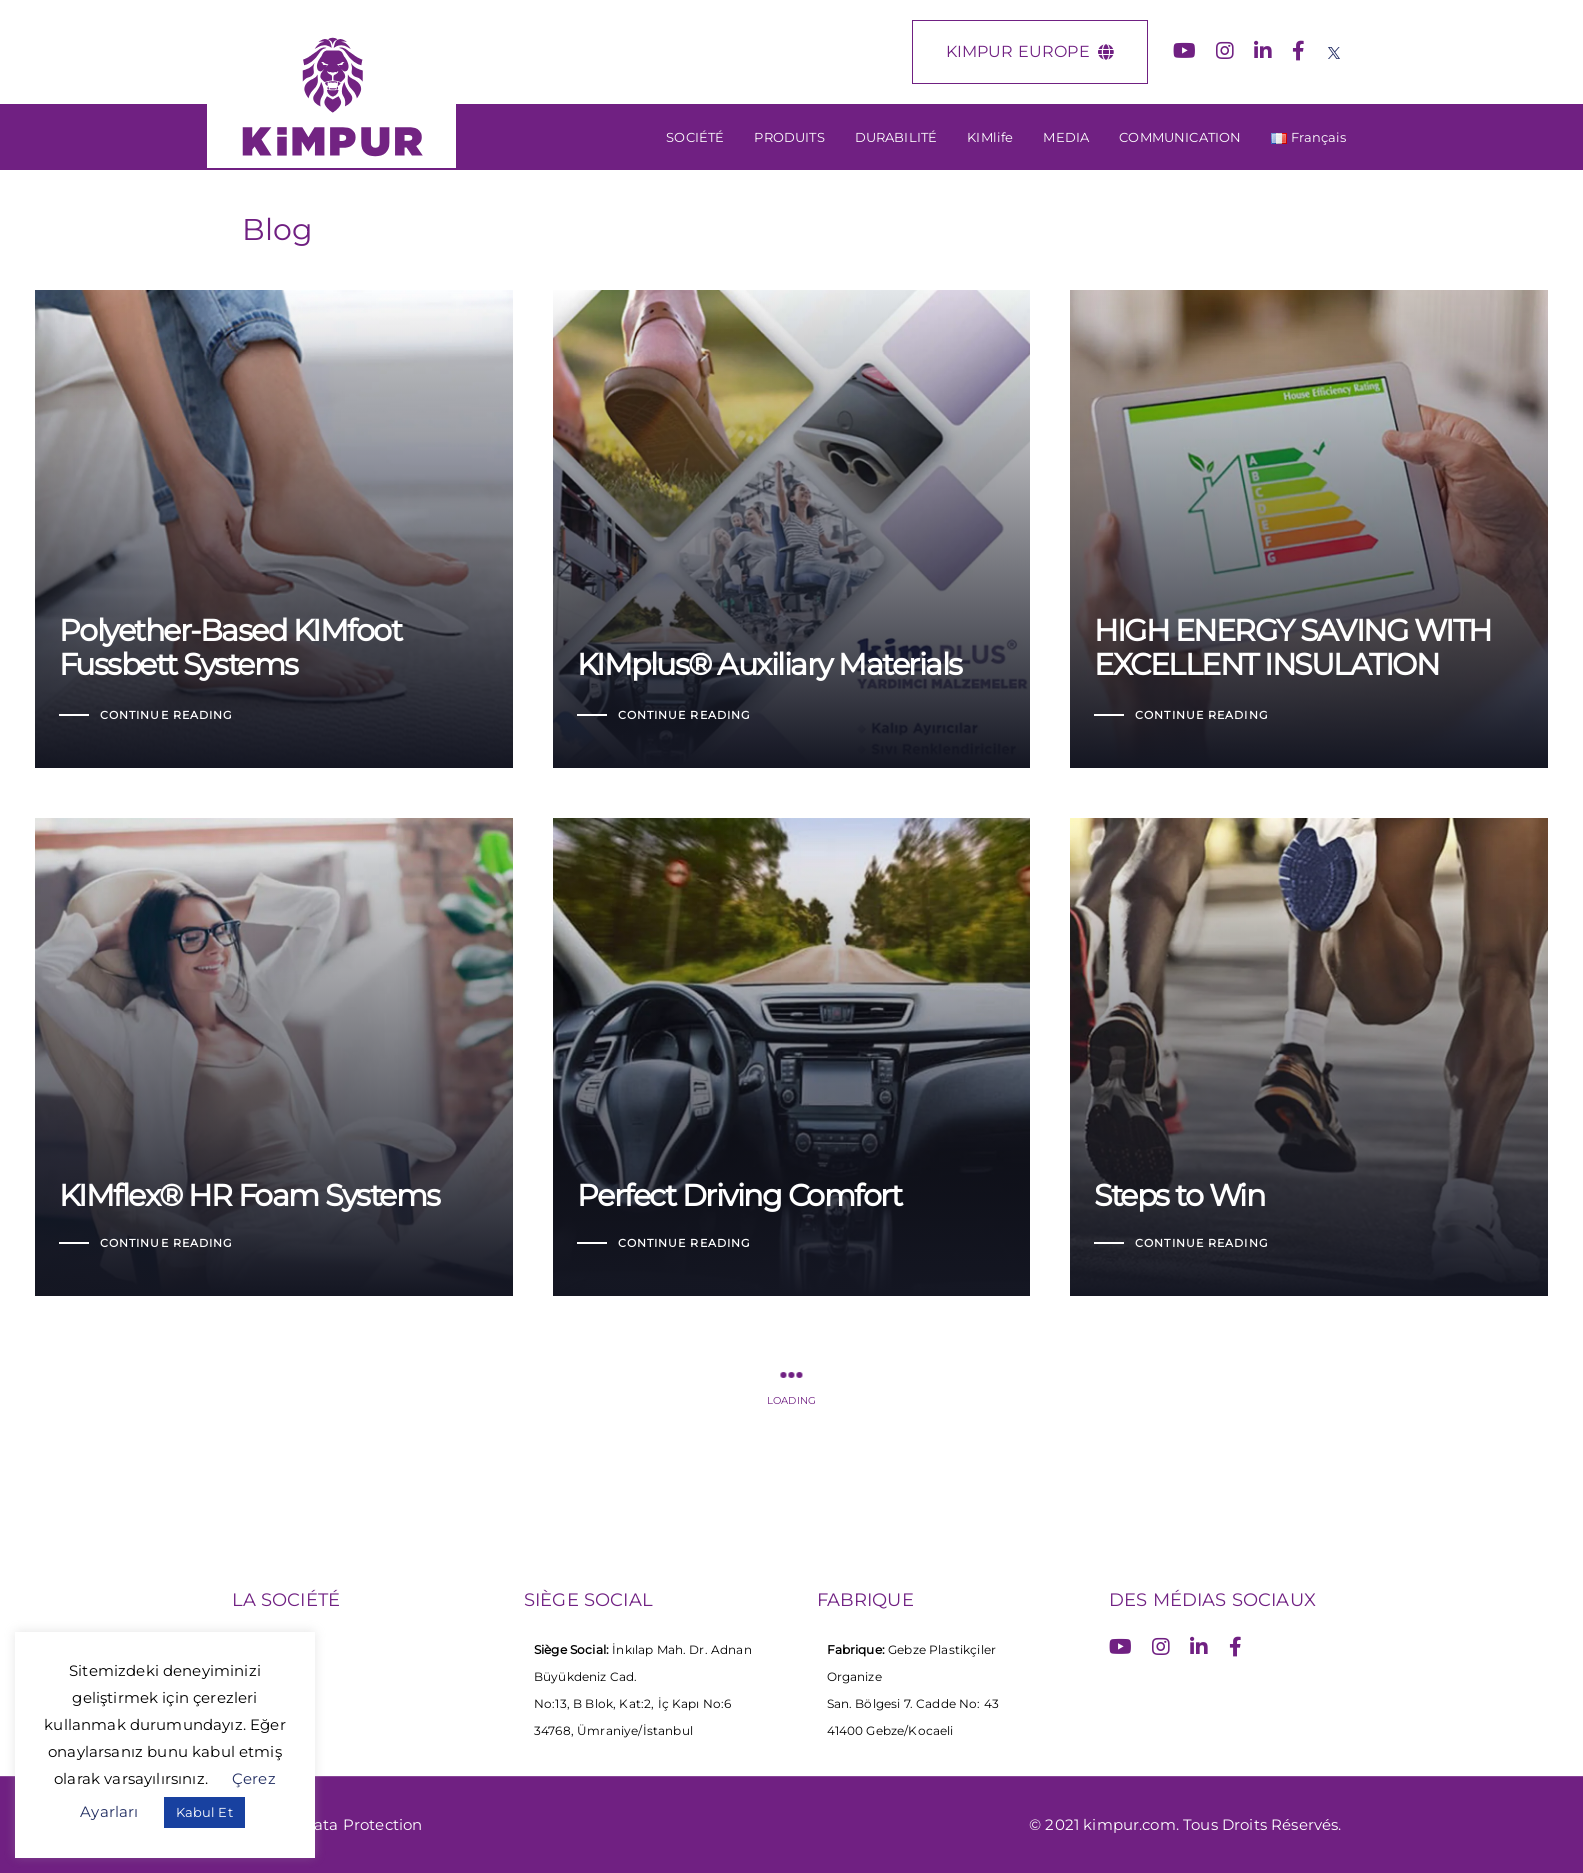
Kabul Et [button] (204, 1812)
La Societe (274, 1651)
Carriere (263, 1683)
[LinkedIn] (1263, 51)
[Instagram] (1225, 51)
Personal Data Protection (327, 1824)
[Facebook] (1298, 51)
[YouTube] (1184, 51)
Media (257, 1715)
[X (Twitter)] (1334, 51)
